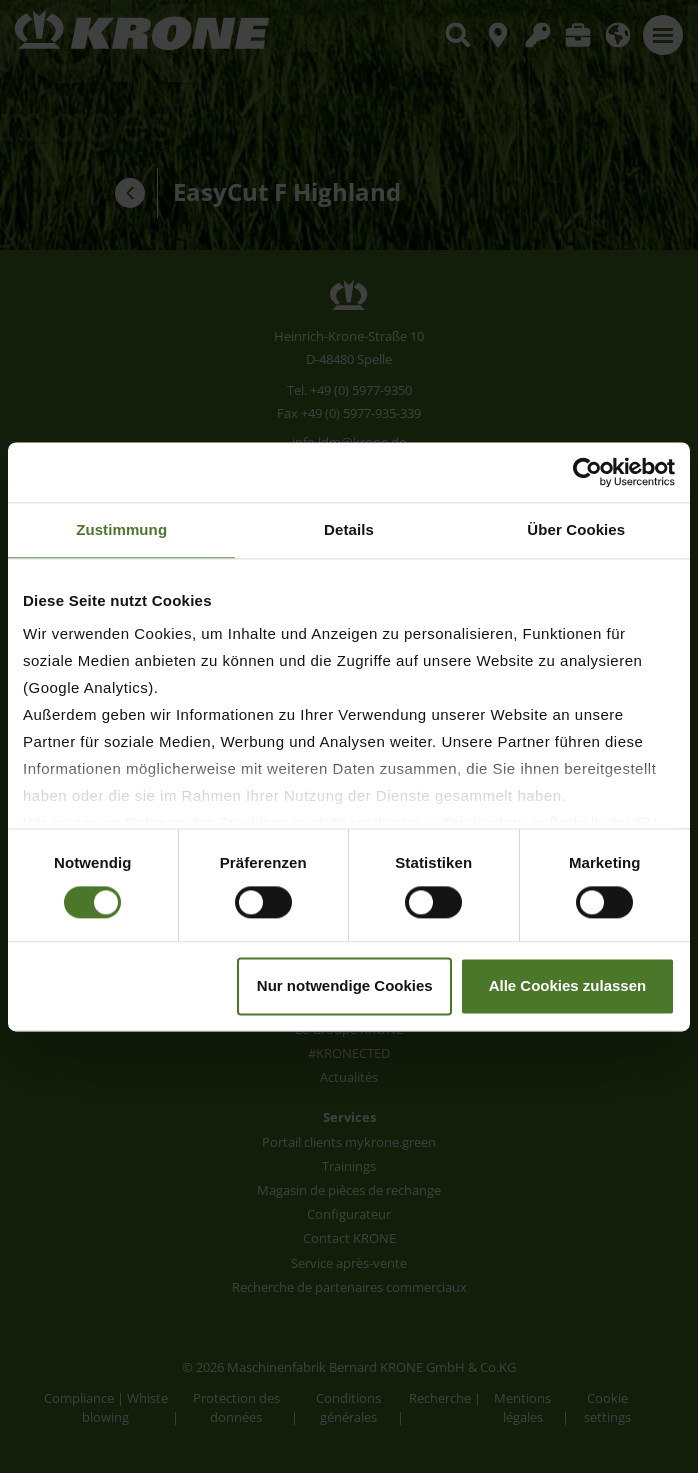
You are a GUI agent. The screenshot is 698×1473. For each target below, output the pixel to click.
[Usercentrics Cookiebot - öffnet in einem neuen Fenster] (587, 472)
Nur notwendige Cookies (345, 985)
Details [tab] (349, 529)
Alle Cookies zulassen (568, 985)
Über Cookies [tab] (576, 529)
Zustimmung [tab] (121, 529)
